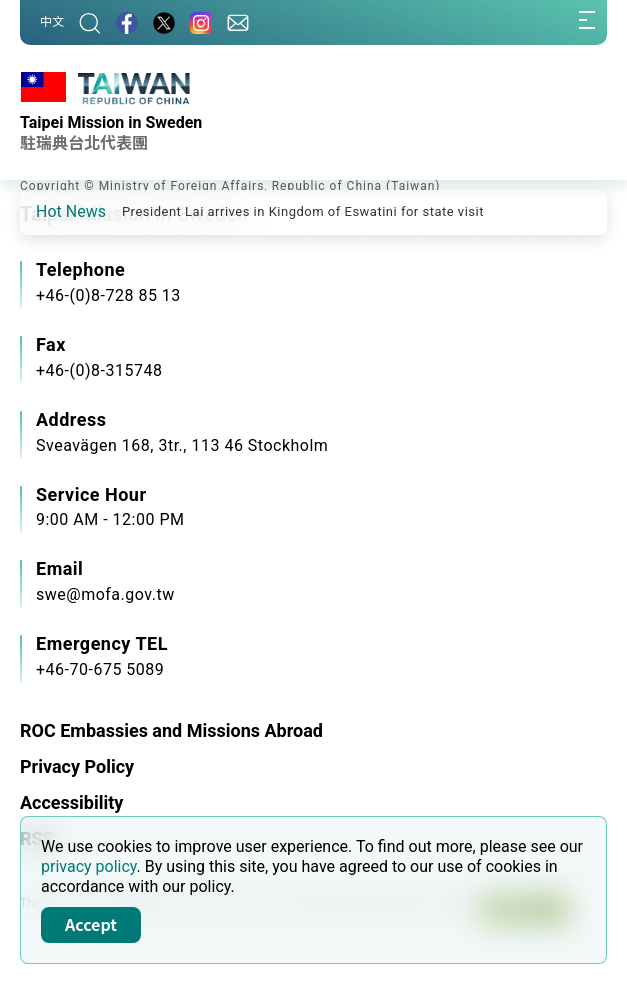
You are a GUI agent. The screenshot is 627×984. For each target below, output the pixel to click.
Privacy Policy (77, 766)
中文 (52, 22)
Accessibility (71, 802)
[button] (50, 211)
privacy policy (89, 866)
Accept (91, 924)
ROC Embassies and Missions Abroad (171, 730)
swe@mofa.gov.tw (105, 594)
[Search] (90, 22)
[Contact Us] (238, 22)
